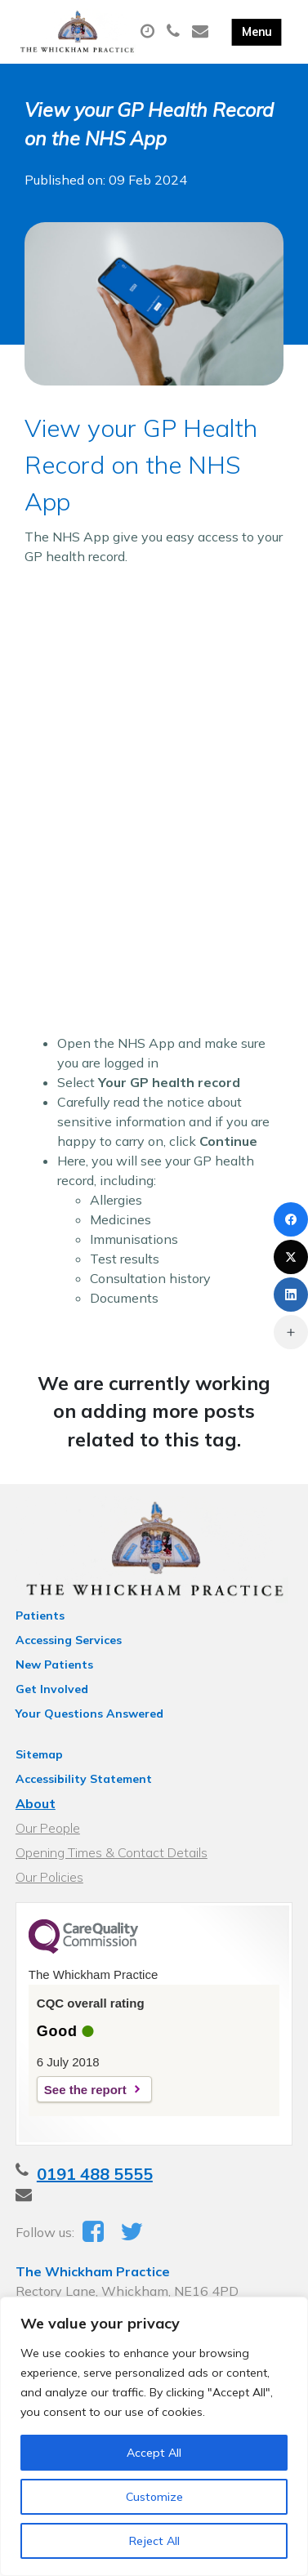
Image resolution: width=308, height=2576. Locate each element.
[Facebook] (291, 1219)
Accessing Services (69, 1640)
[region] (154, 2436)
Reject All (154, 2541)
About (36, 1803)
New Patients (54, 1664)
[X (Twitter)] (291, 1257)
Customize (154, 2496)
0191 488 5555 (95, 2174)
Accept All (154, 2452)
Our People (48, 1828)
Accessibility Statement (84, 1779)
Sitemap (39, 1754)
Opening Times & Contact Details (112, 1852)
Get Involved (52, 1689)
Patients (40, 1615)
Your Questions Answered (89, 1713)
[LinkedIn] (291, 1294)
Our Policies (49, 1877)
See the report (85, 2090)
